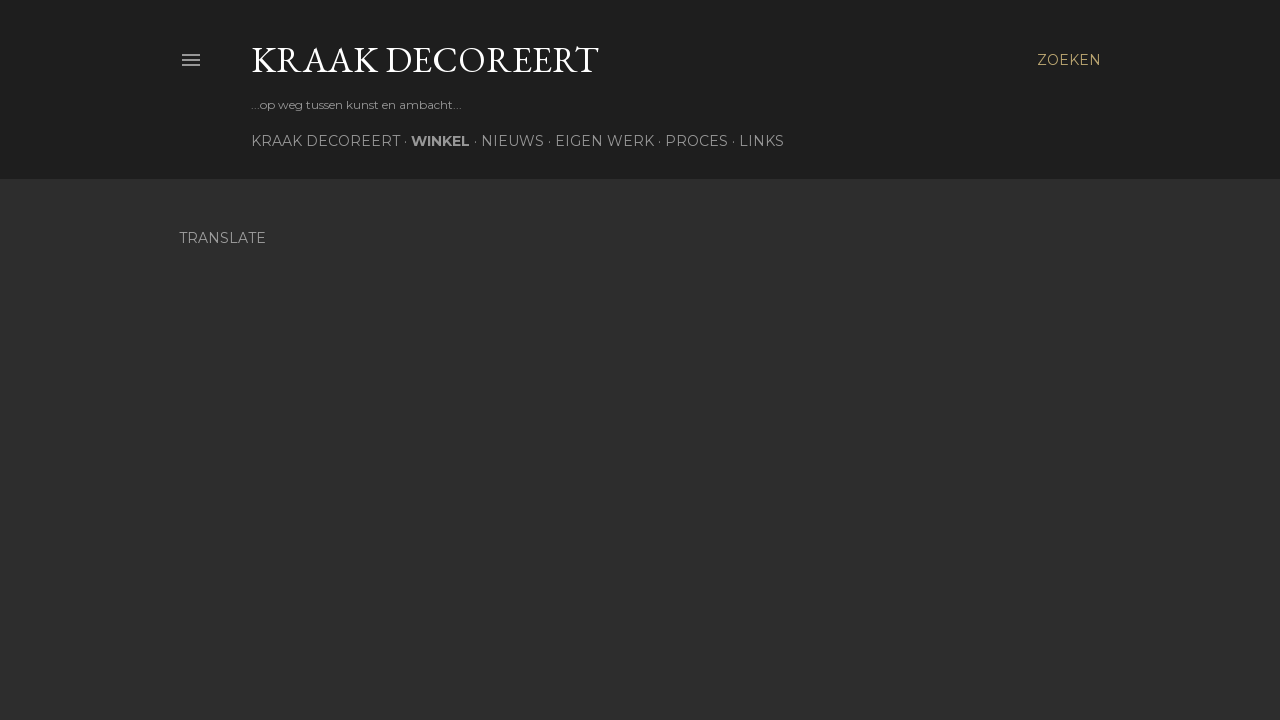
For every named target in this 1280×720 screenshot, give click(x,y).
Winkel (440, 141)
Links (761, 141)
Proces (696, 141)
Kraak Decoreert (425, 59)
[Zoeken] (1069, 60)
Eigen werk (604, 141)
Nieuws (512, 141)
